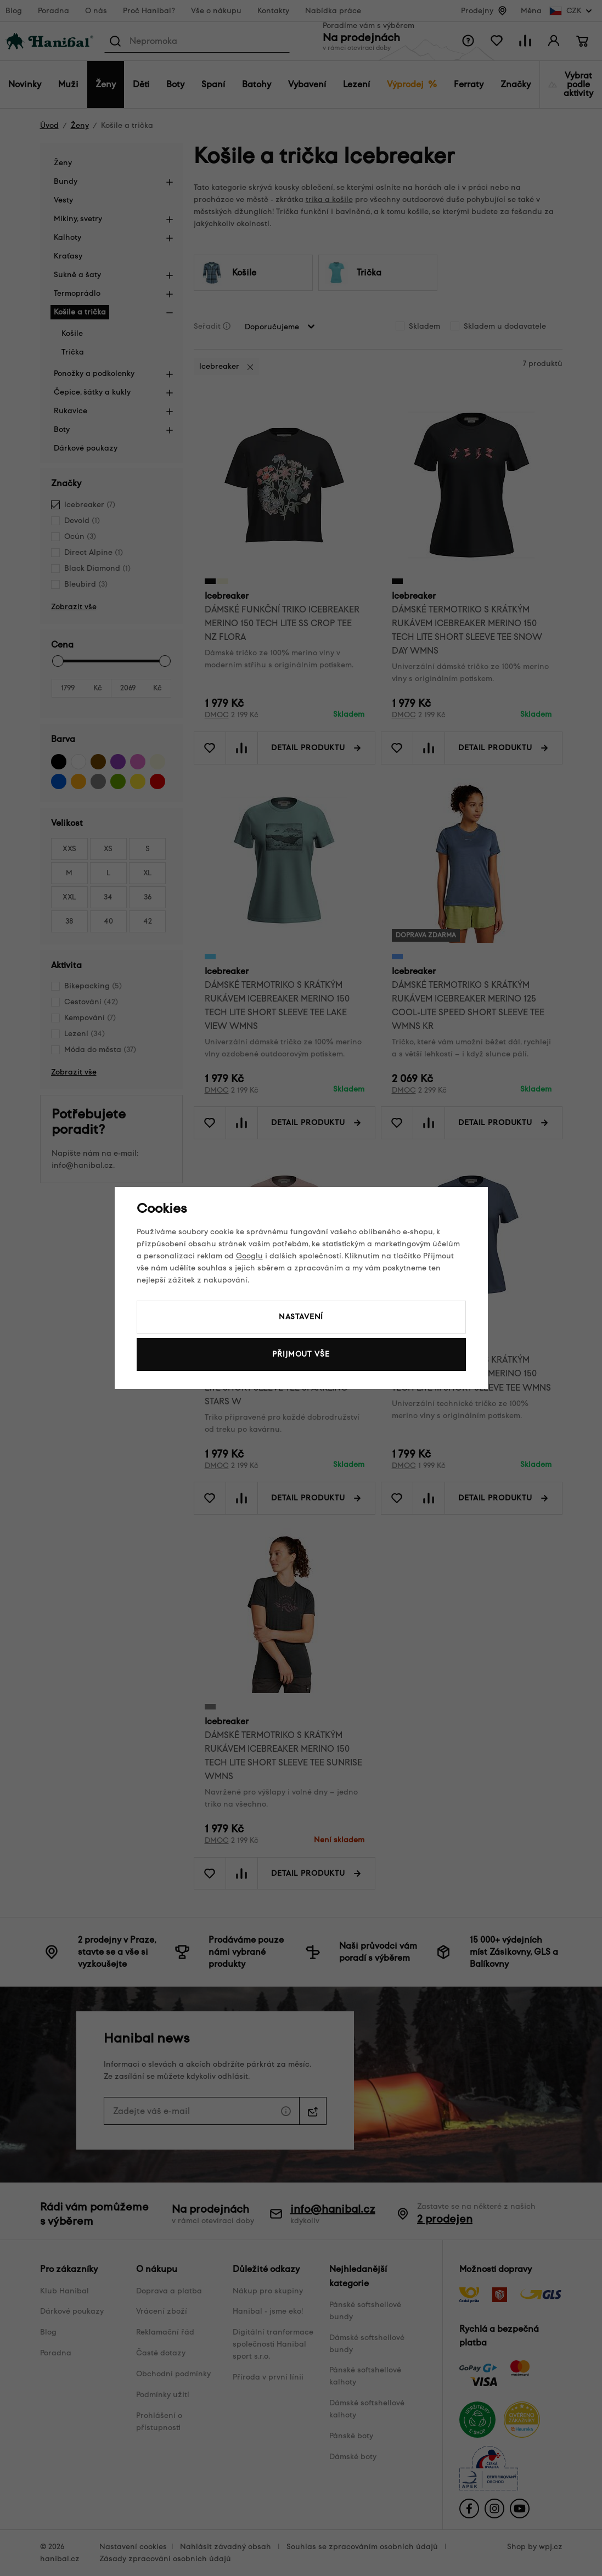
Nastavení (301, 1316)
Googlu (249, 1256)
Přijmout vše (300, 1354)
